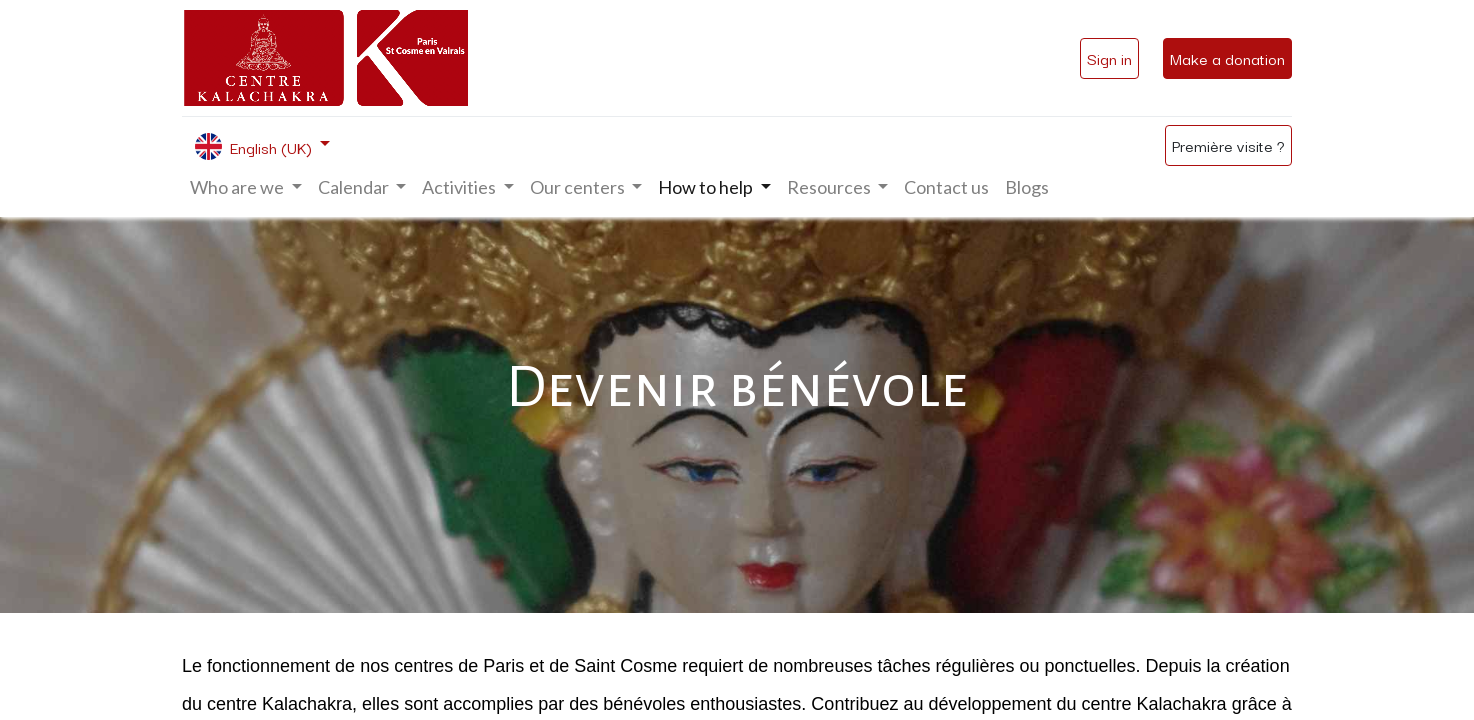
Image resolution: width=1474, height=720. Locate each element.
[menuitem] (946, 187)
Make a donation (1227, 58)
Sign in (1109, 58)
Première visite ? (1228, 145)
